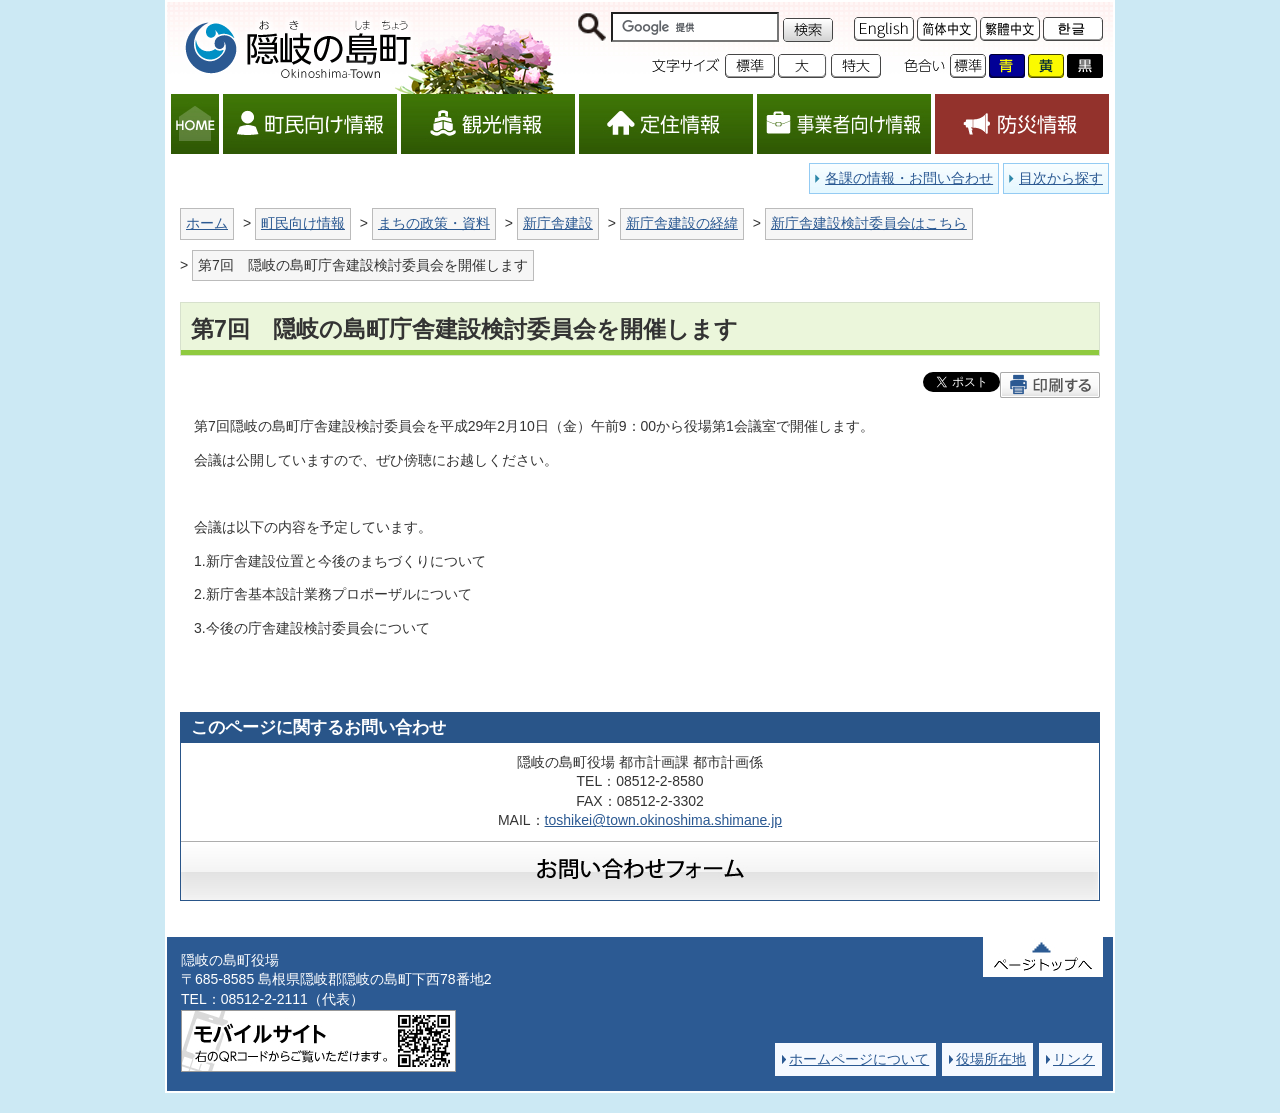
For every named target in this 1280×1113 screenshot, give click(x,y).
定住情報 (666, 124)
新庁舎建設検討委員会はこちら (869, 223)
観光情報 (488, 124)
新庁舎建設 (558, 223)
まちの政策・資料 (434, 223)
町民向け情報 (310, 124)
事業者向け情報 (844, 124)
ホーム (207, 223)
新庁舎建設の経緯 (682, 223)
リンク (1074, 1059)
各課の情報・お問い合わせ (909, 178)
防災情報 (1022, 124)
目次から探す (1061, 178)
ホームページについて (859, 1059)
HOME (195, 124)
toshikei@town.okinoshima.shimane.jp (664, 820)
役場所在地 (991, 1059)
